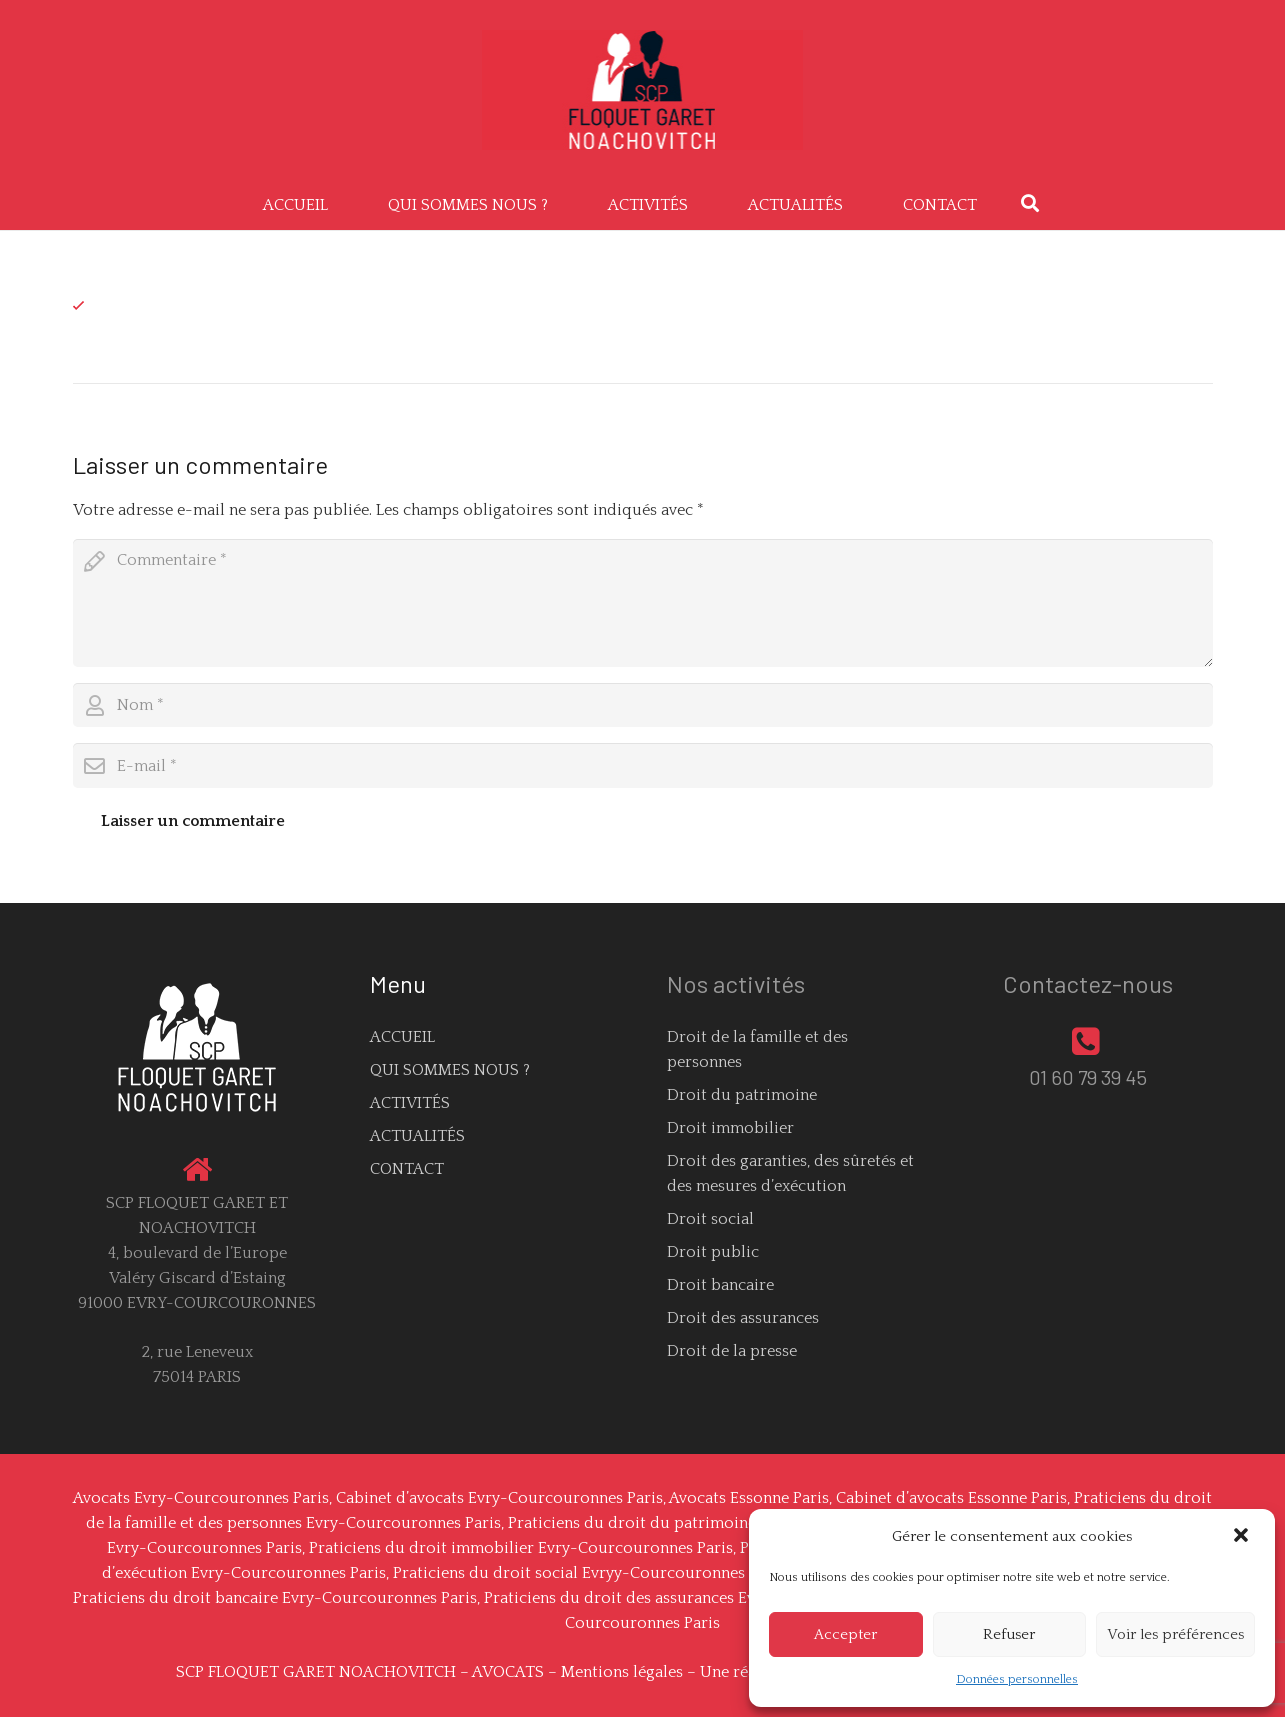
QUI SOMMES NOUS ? (450, 1070)
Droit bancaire (720, 1285)
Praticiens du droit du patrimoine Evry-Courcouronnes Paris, (733, 1523)
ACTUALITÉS (417, 1136)
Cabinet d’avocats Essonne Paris (951, 1498)
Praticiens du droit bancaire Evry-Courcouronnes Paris (275, 1598)
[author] (643, 705)
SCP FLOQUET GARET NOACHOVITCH (316, 1672)
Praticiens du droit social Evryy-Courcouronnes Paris (589, 1573)
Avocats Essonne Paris (749, 1498)
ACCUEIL (402, 1037)
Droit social (710, 1219)
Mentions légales (622, 1672)
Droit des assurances (743, 1318)
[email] (643, 765)
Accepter (845, 1634)
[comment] (643, 603)
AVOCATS (508, 1672)
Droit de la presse (732, 1351)
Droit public (713, 1252)
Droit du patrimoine (742, 1095)
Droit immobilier (730, 1128)
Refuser (1009, 1634)
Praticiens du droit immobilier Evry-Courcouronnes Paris (521, 1548)
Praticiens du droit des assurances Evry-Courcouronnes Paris (708, 1598)
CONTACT (407, 1169)
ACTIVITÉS (410, 1103)
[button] (1243, 1537)
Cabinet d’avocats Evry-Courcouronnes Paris (499, 1498)
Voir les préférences (1175, 1634)
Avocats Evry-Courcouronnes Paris (201, 1498)
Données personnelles (1017, 1679)
